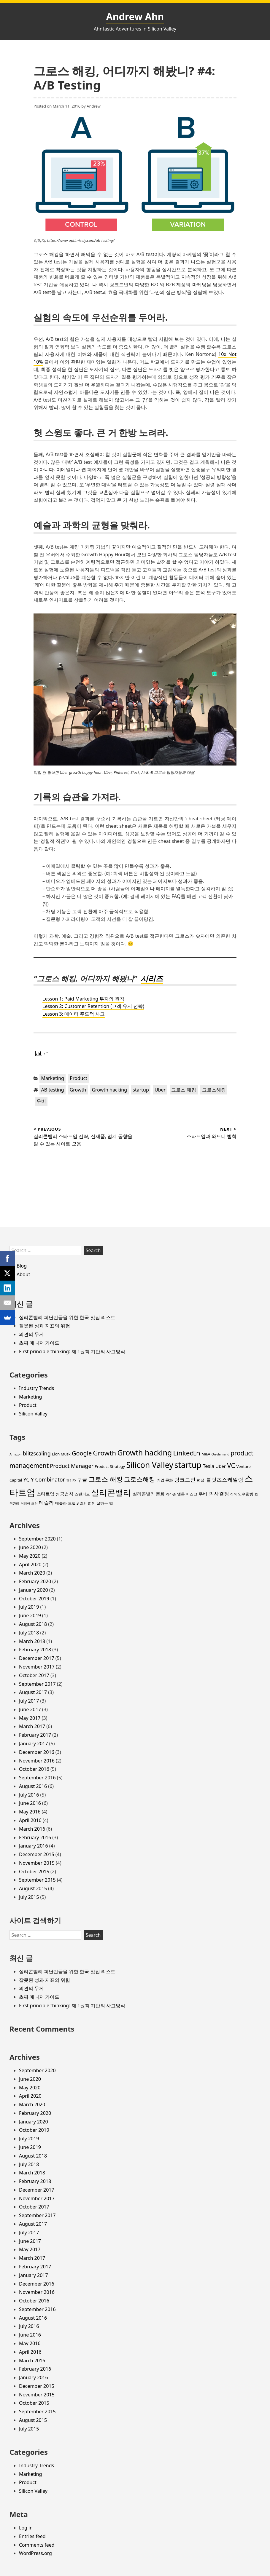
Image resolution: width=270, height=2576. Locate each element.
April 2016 (30, 1820)
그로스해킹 (214, 1089)
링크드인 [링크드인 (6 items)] (185, 1479)
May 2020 (29, 1556)
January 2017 (33, 1743)
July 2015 (29, 1897)
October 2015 (34, 1871)
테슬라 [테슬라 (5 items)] (46, 1502)
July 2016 (29, 1795)
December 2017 (36, 1658)
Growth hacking (109, 1089)
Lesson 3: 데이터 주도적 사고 (73, 1014)
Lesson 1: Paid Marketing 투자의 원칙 (83, 998)
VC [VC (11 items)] (231, 1465)
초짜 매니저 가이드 (39, 1343)
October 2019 (34, 1598)
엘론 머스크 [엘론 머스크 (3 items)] (187, 1494)
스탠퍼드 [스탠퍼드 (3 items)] (82, 1494)
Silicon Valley (33, 1413)
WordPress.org (35, 2553)
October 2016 (34, 1769)
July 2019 (29, 1607)
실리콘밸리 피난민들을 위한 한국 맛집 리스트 (67, 1317)
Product (78, 1078)
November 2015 (37, 1863)
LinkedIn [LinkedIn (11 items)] (186, 1453)
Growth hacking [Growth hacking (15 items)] (144, 1452)
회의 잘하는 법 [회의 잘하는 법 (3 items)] (100, 1503)
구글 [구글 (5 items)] (82, 1479)
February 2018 (35, 1649)
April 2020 (30, 1564)
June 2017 (30, 1709)
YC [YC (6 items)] (26, 1479)
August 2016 (33, 1786)
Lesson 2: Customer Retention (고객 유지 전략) (93, 1006)
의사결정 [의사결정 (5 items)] (219, 1493)
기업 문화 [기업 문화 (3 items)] (165, 1480)
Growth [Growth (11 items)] (104, 1453)
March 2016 (32, 1829)
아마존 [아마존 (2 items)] (171, 1494)
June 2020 (30, 1547)
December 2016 (36, 1752)
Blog (22, 1266)
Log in (26, 2527)
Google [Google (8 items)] (82, 1453)
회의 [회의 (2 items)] (83, 1503)
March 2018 (32, 1641)
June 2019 (30, 1615)
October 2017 (34, 1675)
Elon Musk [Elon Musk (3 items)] (61, 1454)
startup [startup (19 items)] (187, 1464)
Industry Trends (36, 1388)
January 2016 (33, 1845)
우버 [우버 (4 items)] (202, 1494)
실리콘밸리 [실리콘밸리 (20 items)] (111, 1492)
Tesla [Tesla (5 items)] (208, 1466)
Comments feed (37, 2545)
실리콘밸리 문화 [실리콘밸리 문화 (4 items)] (149, 1494)
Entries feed (32, 2536)
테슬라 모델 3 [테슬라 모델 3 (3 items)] (67, 1503)
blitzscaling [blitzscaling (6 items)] (37, 1453)
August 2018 (33, 1624)
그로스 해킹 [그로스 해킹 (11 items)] (105, 1479)
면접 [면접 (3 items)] (200, 1480)
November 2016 (37, 1760)
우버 (41, 1101)
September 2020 (37, 1538)
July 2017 (29, 1701)
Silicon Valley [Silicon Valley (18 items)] (149, 1465)
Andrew (94, 106)
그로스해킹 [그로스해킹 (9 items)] (139, 1479)
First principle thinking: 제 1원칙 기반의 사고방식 (72, 1351)
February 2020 (35, 1581)
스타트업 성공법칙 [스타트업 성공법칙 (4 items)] (54, 1494)
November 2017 (37, 1666)
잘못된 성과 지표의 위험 (44, 1325)
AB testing (52, 1089)
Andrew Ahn (135, 16)
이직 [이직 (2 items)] (233, 1494)
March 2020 (32, 1573)
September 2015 (37, 1880)
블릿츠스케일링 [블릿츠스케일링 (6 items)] (224, 1479)
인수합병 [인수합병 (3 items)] (245, 1494)
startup (141, 1089)
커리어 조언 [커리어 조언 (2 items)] (29, 1503)
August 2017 (33, 1692)
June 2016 (30, 1803)
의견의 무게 (31, 1334)
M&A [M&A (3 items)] (205, 1454)
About (23, 1274)
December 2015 (36, 1854)
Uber (160, 1089)
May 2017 (29, 1718)
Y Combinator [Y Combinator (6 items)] (48, 1479)
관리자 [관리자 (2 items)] (71, 1480)
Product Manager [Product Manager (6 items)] (71, 1465)
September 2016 (37, 1777)
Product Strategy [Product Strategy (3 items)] (110, 1466)
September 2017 (37, 1684)
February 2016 (35, 1837)
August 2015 (33, 1888)
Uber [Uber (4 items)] (220, 1466)
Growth (78, 1089)
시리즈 (152, 978)
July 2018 (29, 1632)
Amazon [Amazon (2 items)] (15, 1454)
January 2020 (33, 1590)
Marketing (52, 1078)
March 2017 (32, 1726)
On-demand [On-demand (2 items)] (220, 1454)
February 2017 (35, 1735)
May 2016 (29, 1811)
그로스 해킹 (183, 1089)
